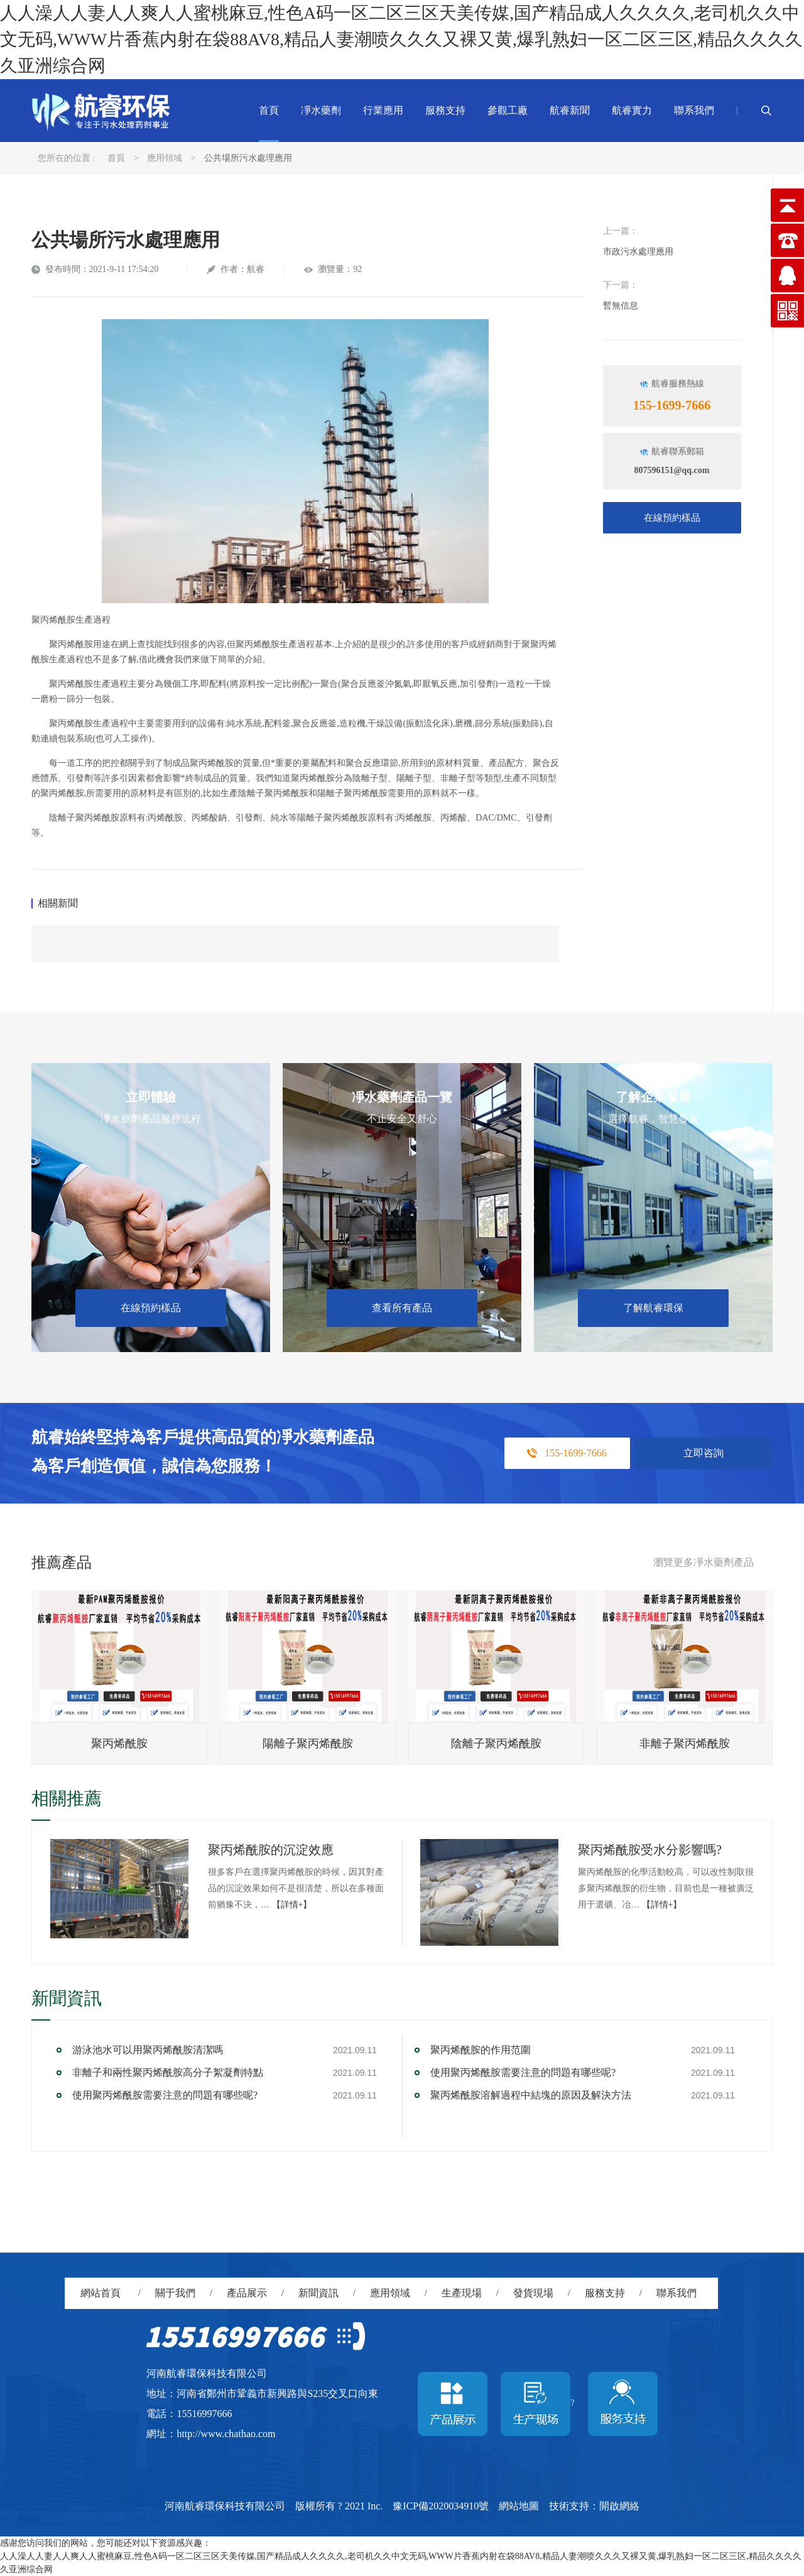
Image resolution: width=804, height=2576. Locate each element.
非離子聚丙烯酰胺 (684, 1743)
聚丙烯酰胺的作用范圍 (480, 2049)
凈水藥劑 (321, 110)
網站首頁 (100, 2293)
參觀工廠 (507, 110)
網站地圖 (519, 2506)
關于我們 (175, 2293)
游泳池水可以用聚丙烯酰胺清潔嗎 (147, 2049)
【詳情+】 (292, 1904)
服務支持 (445, 110)
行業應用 (383, 110)
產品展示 (247, 2293)
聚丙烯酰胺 (119, 1743)
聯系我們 (694, 110)
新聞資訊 (318, 2293)
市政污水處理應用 (638, 251)
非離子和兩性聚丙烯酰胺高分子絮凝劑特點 (167, 2072)
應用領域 (164, 158)
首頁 (269, 110)
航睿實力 (632, 110)
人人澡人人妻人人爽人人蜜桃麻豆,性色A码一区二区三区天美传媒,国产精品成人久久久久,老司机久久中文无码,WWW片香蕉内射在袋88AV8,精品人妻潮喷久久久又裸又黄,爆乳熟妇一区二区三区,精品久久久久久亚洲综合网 (401, 39)
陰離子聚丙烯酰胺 (496, 1743)
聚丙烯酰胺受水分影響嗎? (650, 1850)
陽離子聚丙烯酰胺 (308, 1743)
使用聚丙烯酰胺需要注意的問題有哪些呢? (165, 2095)
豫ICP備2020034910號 (441, 2506)
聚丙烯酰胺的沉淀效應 (271, 1850)
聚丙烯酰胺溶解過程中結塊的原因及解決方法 (530, 2095)
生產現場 (462, 2293)
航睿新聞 (570, 110)
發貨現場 (533, 2293)
